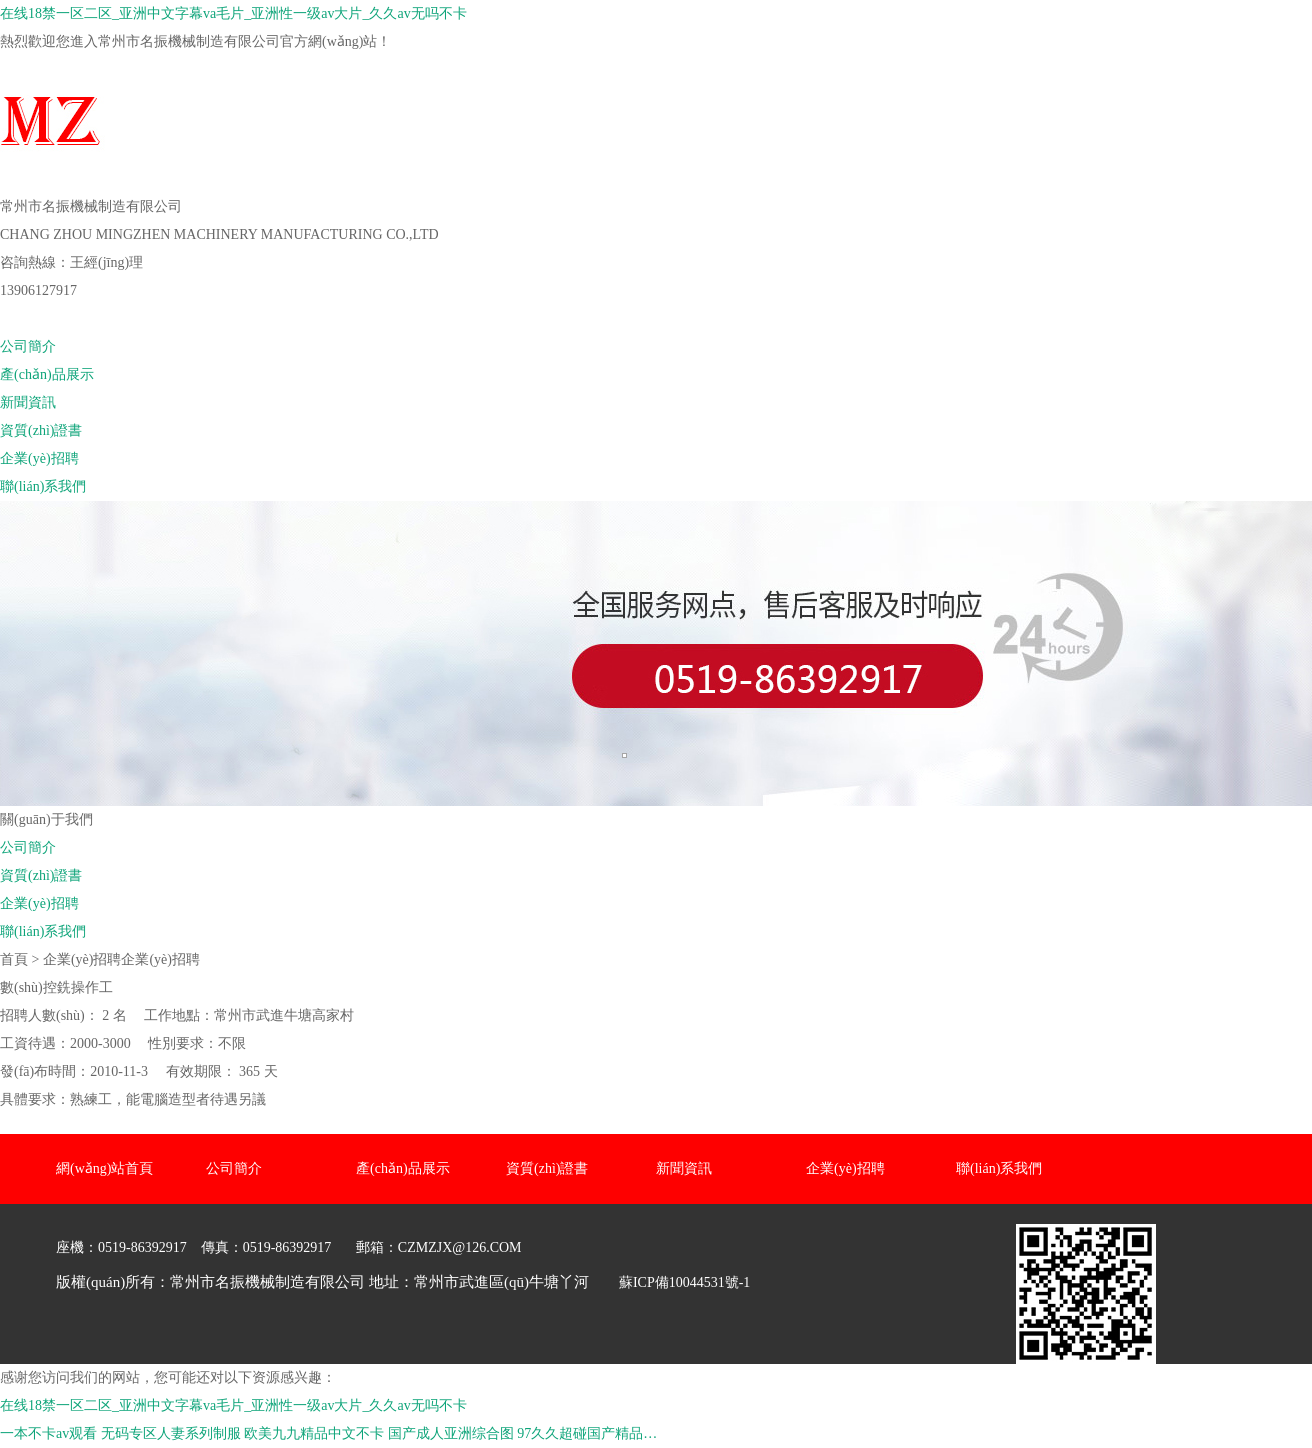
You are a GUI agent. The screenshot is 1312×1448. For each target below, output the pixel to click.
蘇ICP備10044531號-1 (684, 1282)
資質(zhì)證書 (41, 430)
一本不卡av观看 (48, 1433)
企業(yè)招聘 (39, 458)
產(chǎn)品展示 (47, 374)
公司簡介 (28, 346)
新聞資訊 (28, 402)
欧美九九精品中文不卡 (314, 1433)
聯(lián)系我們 (43, 486)
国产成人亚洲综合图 (451, 1433)
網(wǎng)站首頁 (48, 318)
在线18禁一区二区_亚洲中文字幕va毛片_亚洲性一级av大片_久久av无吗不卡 (233, 13)
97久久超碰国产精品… (587, 1433)
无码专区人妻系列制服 (171, 1433)
